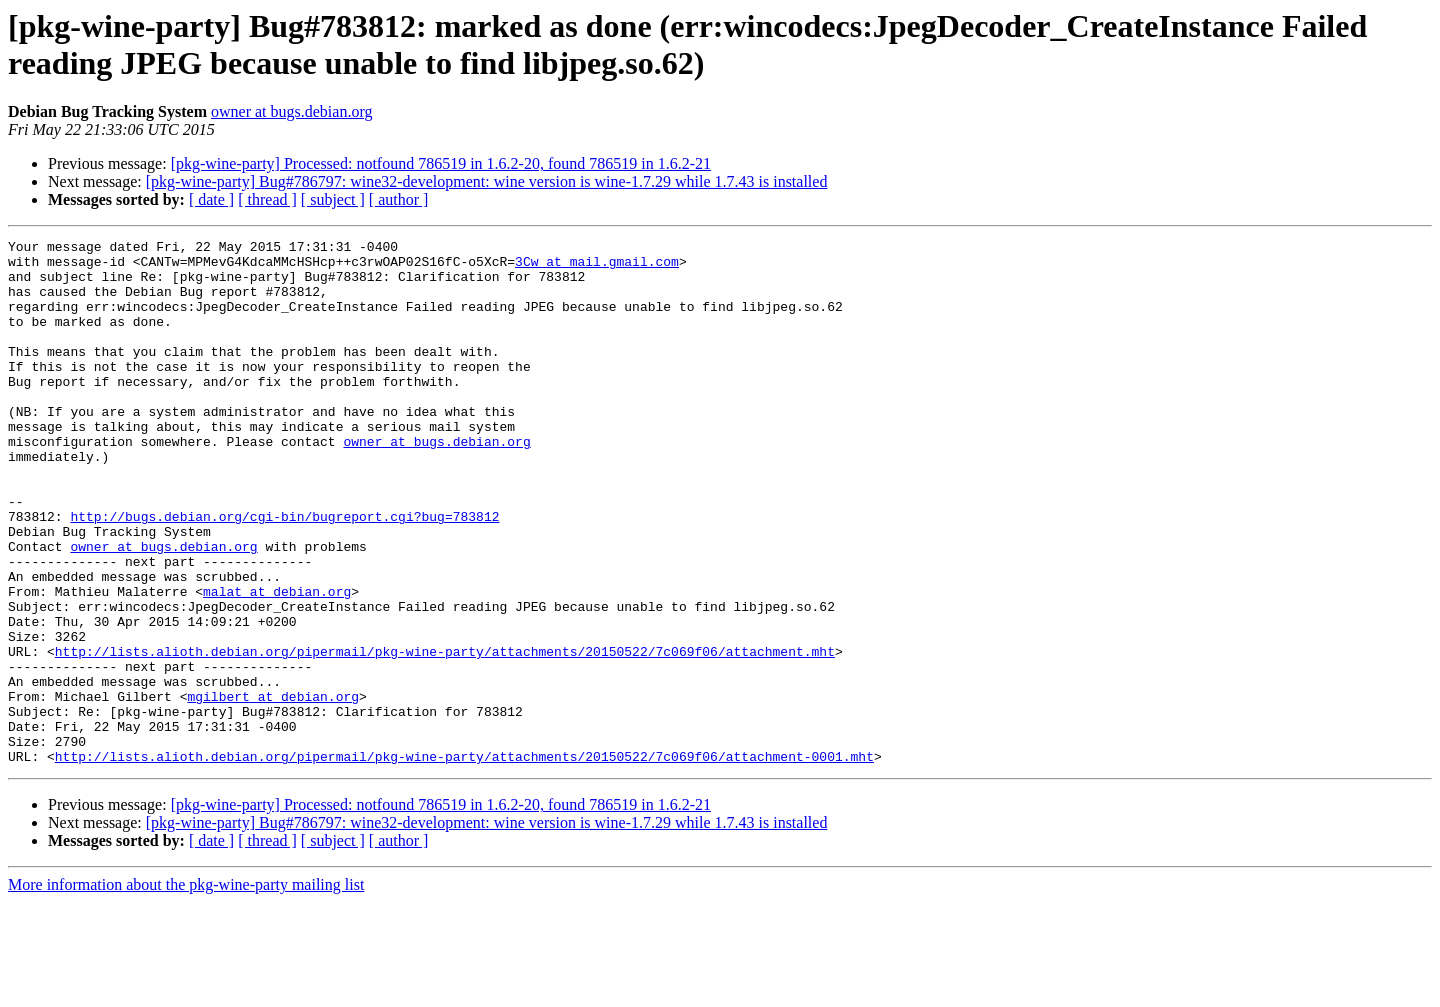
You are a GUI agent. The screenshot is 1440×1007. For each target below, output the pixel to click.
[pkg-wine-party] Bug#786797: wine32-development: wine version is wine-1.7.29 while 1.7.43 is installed (487, 181)
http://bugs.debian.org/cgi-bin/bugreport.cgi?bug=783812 (284, 573)
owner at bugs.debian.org (291, 111)
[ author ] (399, 199)
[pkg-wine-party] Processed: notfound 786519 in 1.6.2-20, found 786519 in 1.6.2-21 (441, 163)
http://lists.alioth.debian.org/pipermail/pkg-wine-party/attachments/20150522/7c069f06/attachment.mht (445, 735)
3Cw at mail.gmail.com (597, 267)
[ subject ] (333, 199)
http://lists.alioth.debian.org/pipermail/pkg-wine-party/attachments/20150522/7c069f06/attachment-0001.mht (464, 861)
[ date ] (211, 199)
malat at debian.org (277, 663)
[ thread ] (267, 199)
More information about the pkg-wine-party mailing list (186, 989)
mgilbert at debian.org (273, 789)
